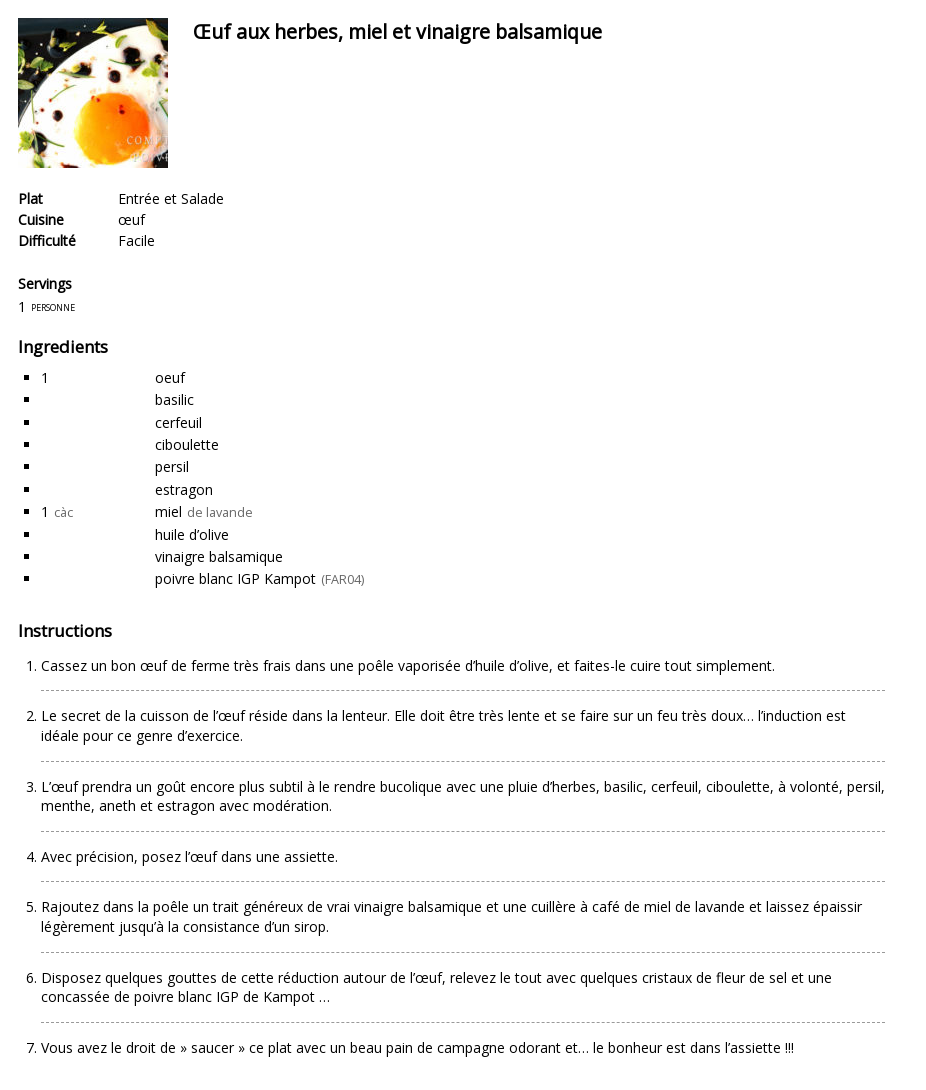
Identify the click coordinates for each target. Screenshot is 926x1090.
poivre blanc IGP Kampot (235, 578)
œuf (131, 219)
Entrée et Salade (171, 198)
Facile (136, 240)
